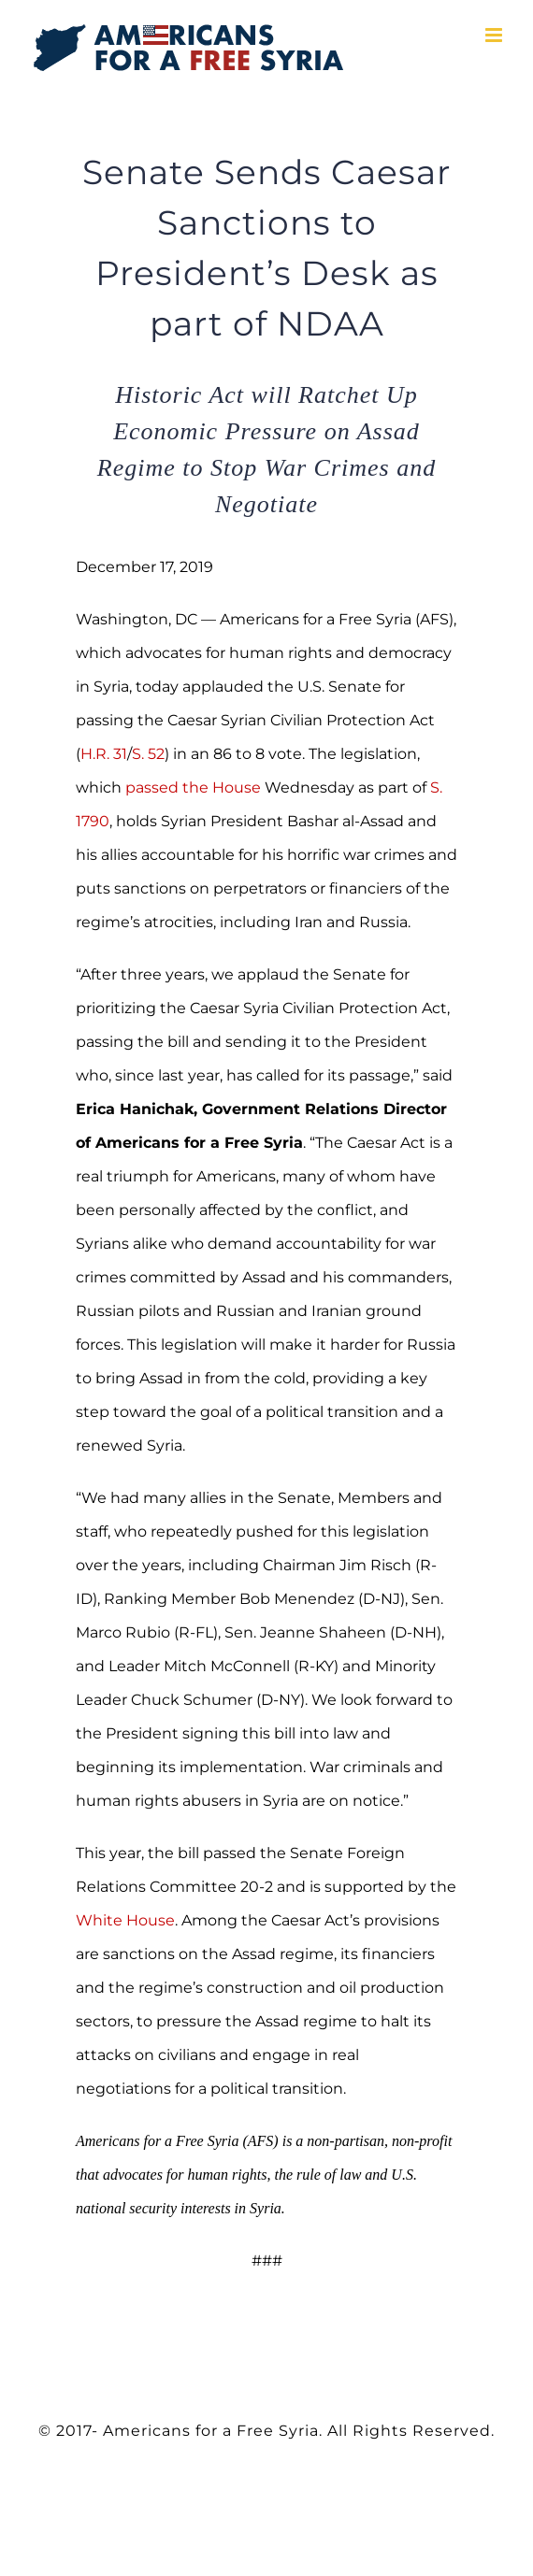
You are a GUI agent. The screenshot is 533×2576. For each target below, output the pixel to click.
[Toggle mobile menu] (495, 35)
